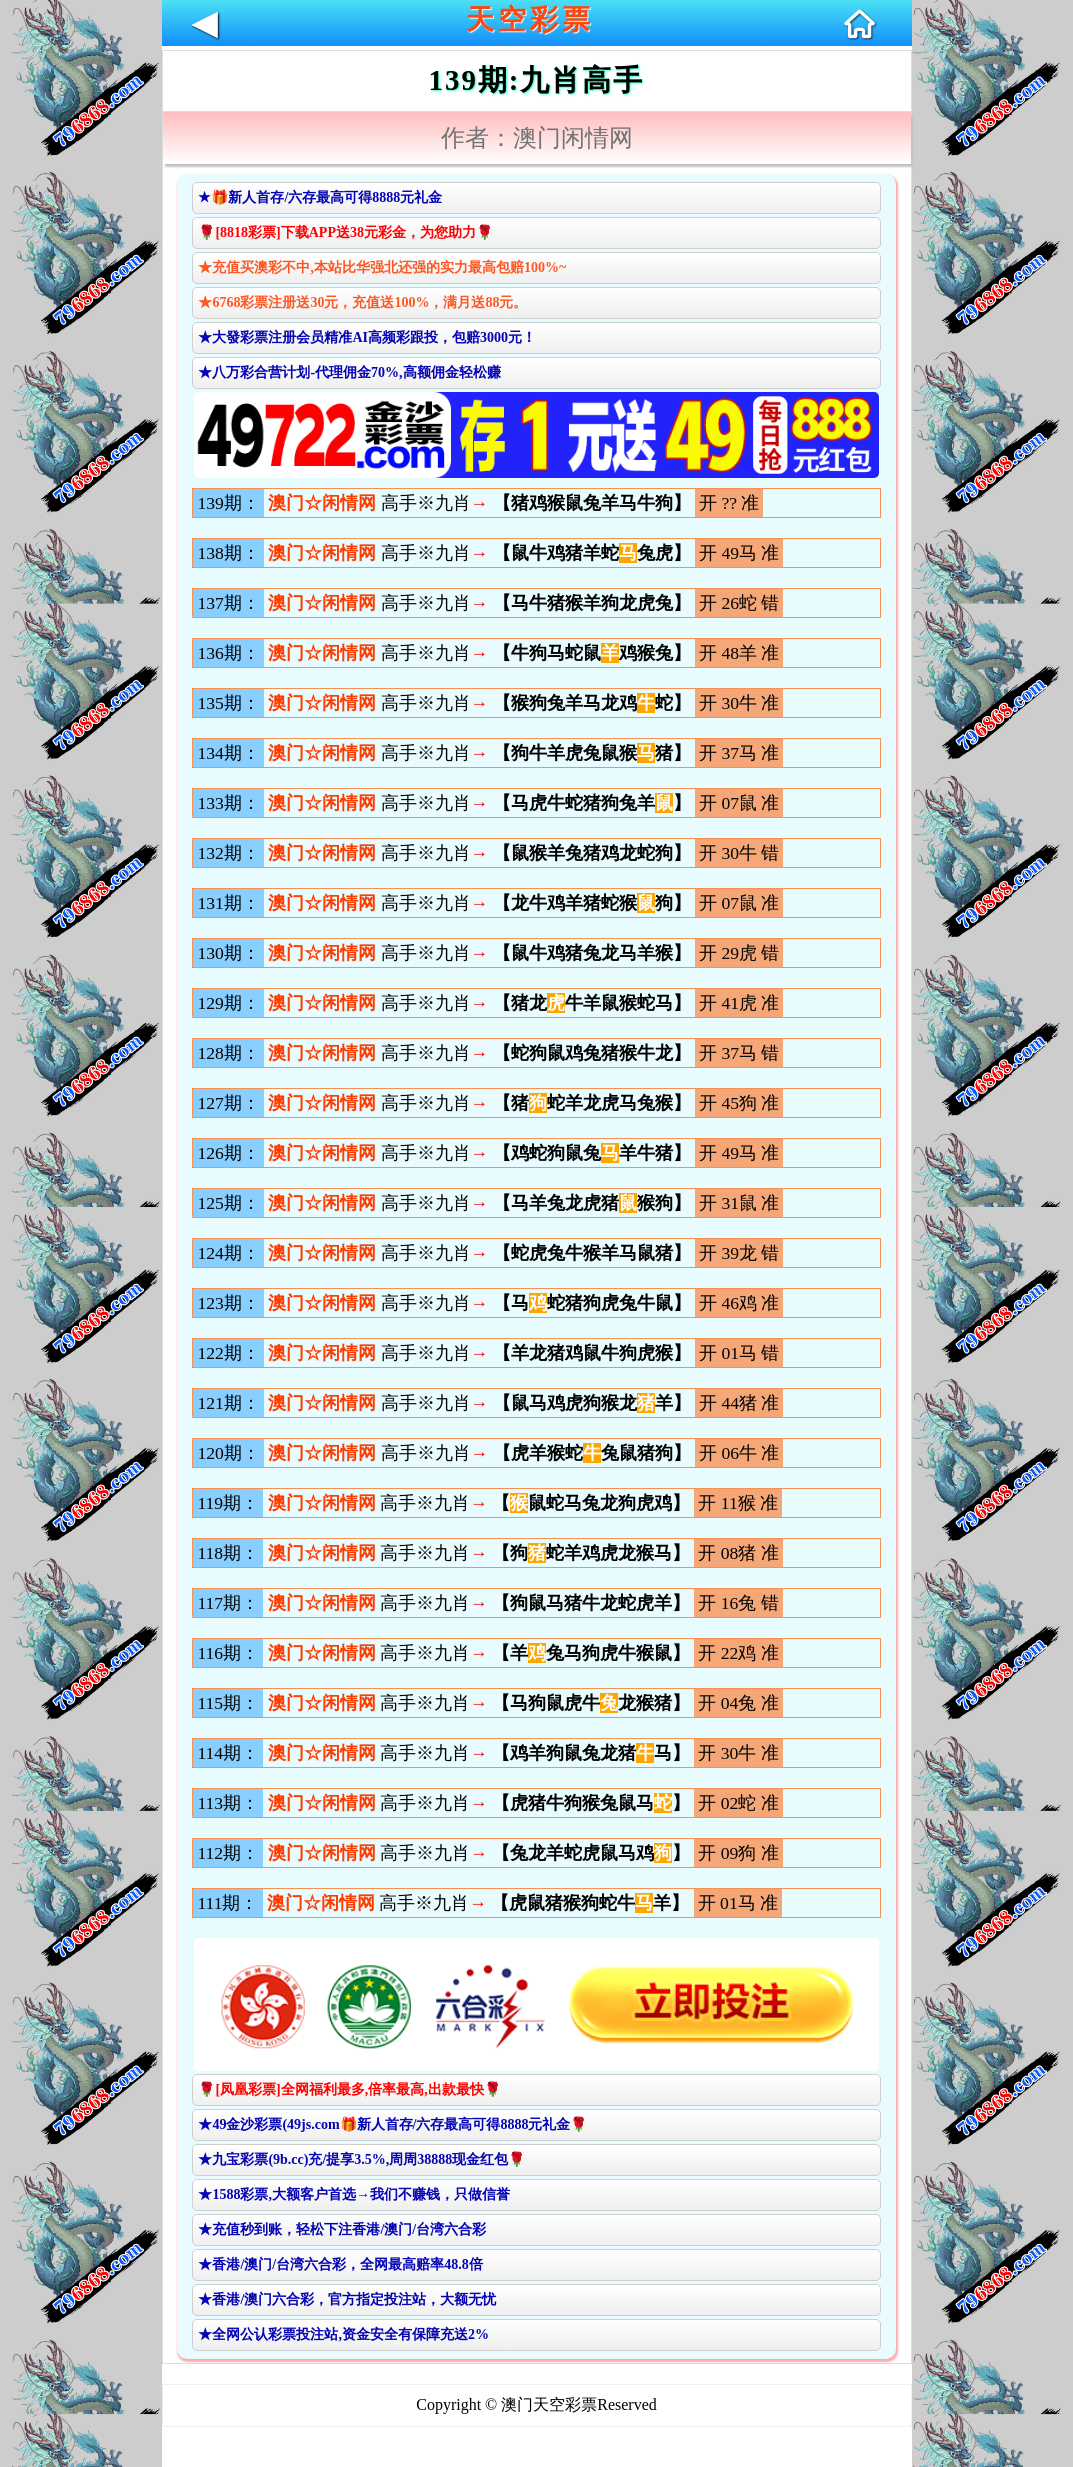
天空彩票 (530, 19)
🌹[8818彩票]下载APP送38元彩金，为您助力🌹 (345, 232)
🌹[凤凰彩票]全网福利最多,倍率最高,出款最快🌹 (349, 2089)
